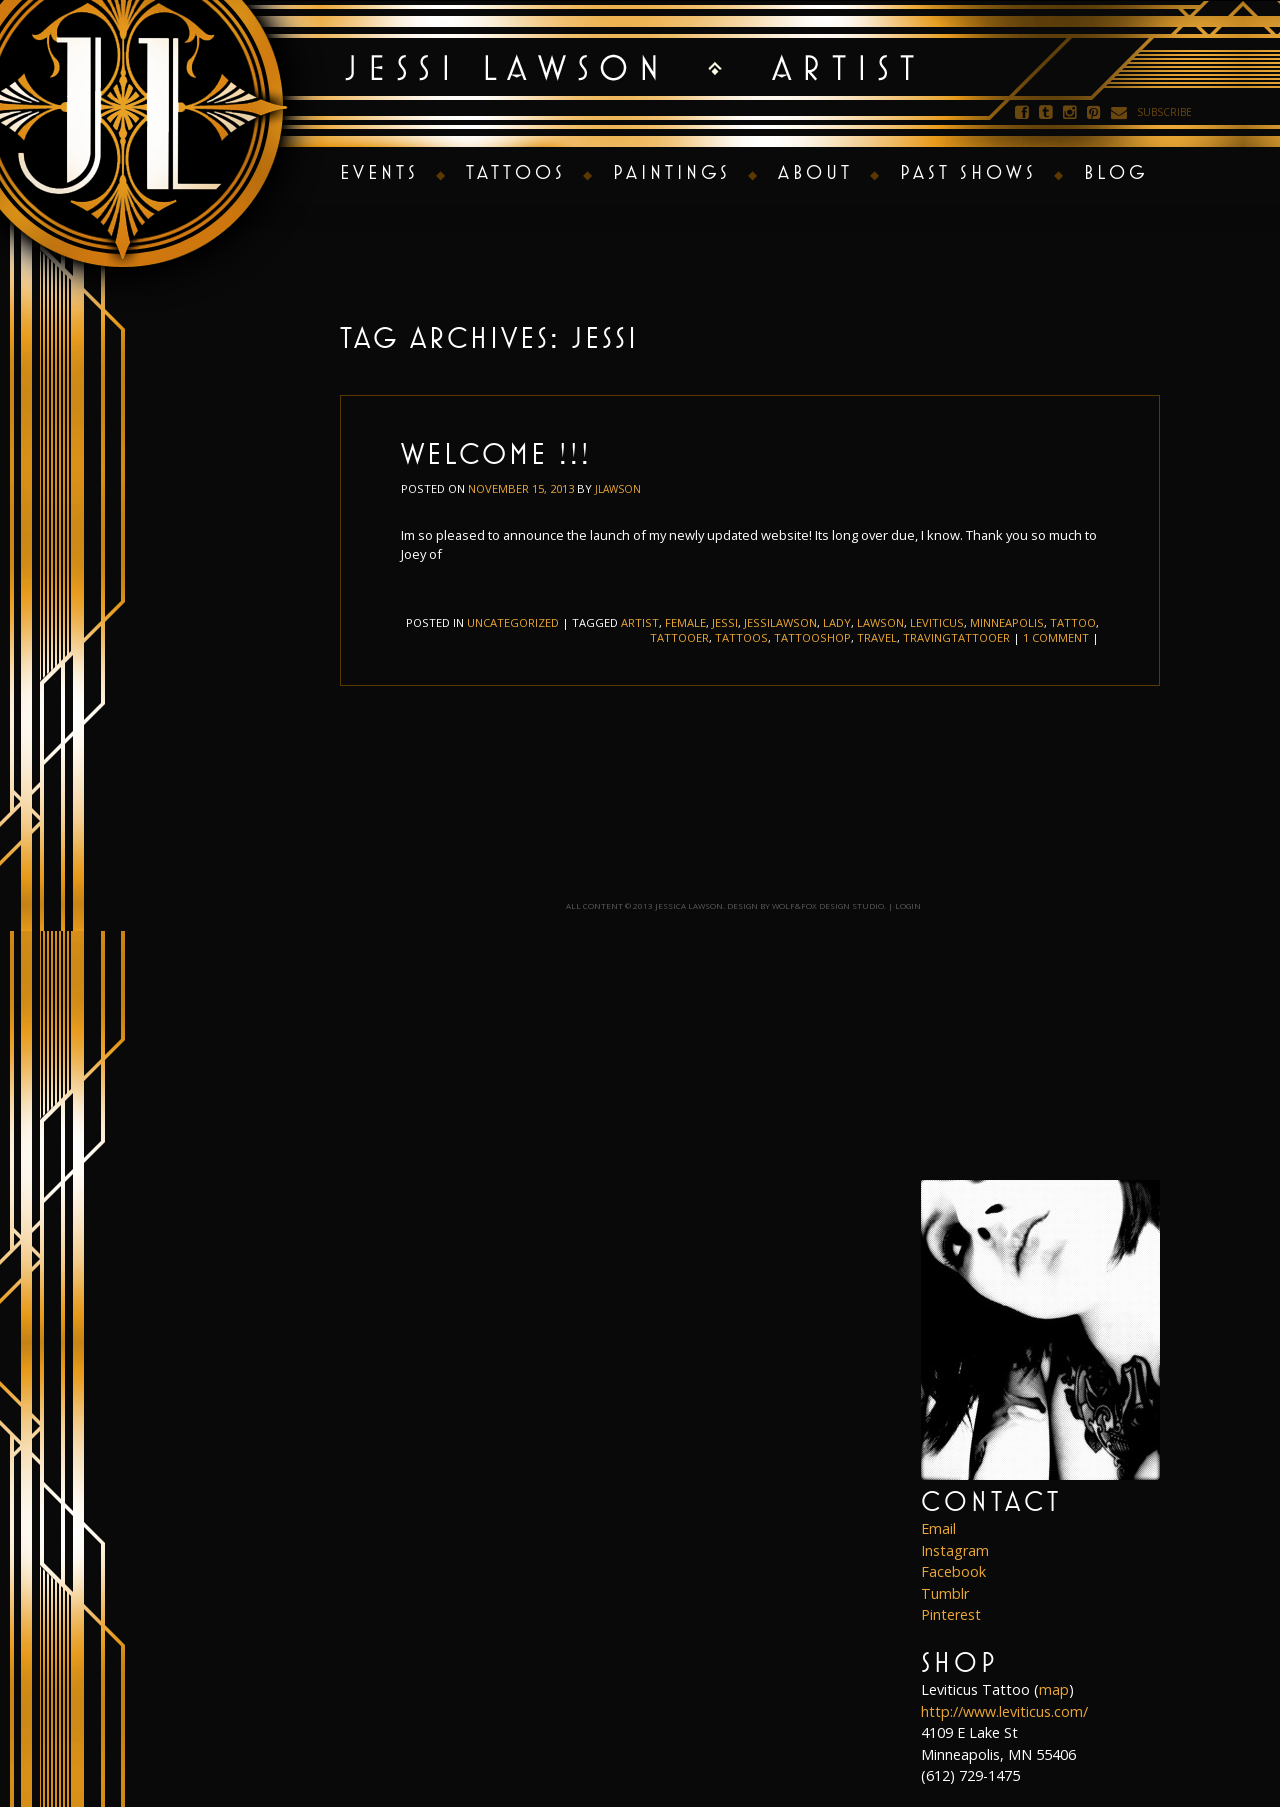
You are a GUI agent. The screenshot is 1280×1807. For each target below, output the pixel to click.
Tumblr (945, 1593)
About (815, 172)
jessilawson (780, 622)
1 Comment (1056, 637)
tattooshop (812, 637)
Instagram (955, 1550)
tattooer (679, 637)
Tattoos (516, 172)
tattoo (1073, 622)
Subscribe (1164, 112)
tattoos (741, 637)
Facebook (953, 1571)
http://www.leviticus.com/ (1004, 1711)
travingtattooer (956, 637)
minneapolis (1007, 622)
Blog (1116, 172)
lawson (880, 622)
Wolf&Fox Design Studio (828, 905)
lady (837, 622)
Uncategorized (513, 622)
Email (938, 1528)
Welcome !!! (496, 453)
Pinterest (951, 1614)
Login (908, 905)
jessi (725, 622)
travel (877, 637)
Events (379, 172)
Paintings (672, 172)
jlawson (618, 489)
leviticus (937, 622)
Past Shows (968, 172)
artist (640, 622)
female (685, 622)
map (1054, 1689)
